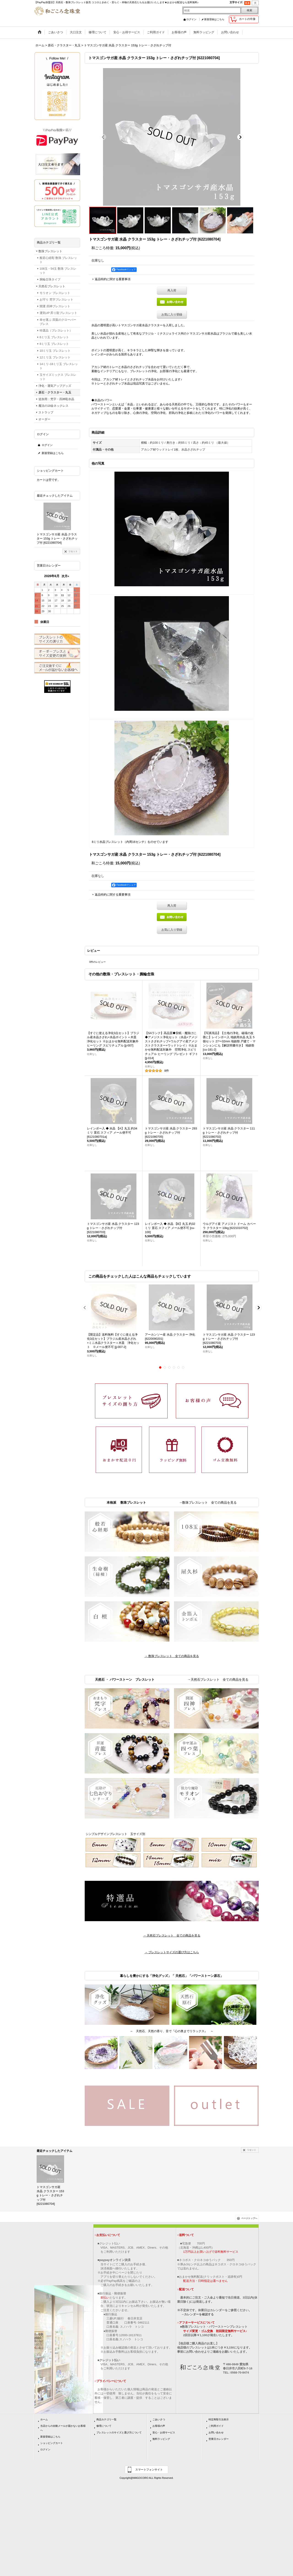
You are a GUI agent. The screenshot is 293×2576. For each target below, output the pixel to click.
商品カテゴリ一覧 (106, 2419)
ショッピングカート (51, 2443)
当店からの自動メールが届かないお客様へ (63, 2427)
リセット (73, 551)
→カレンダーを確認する (197, 2314)
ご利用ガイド (216, 2425)
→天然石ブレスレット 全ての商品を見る (217, 1679)
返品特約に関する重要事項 (112, 279)
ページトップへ (249, 2218)
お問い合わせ (216, 2432)
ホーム (44, 2419)
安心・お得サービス (163, 2432)
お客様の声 (158, 2425)
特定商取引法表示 (219, 2419)
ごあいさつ (158, 2419)
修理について (103, 2425)
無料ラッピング (161, 2439)
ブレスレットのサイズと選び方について (119, 2432)
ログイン (191, 19)
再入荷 (171, 290)
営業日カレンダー (219, 2439)
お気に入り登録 (171, 314)
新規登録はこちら (214, 19)
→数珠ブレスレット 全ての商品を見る (208, 1502)
